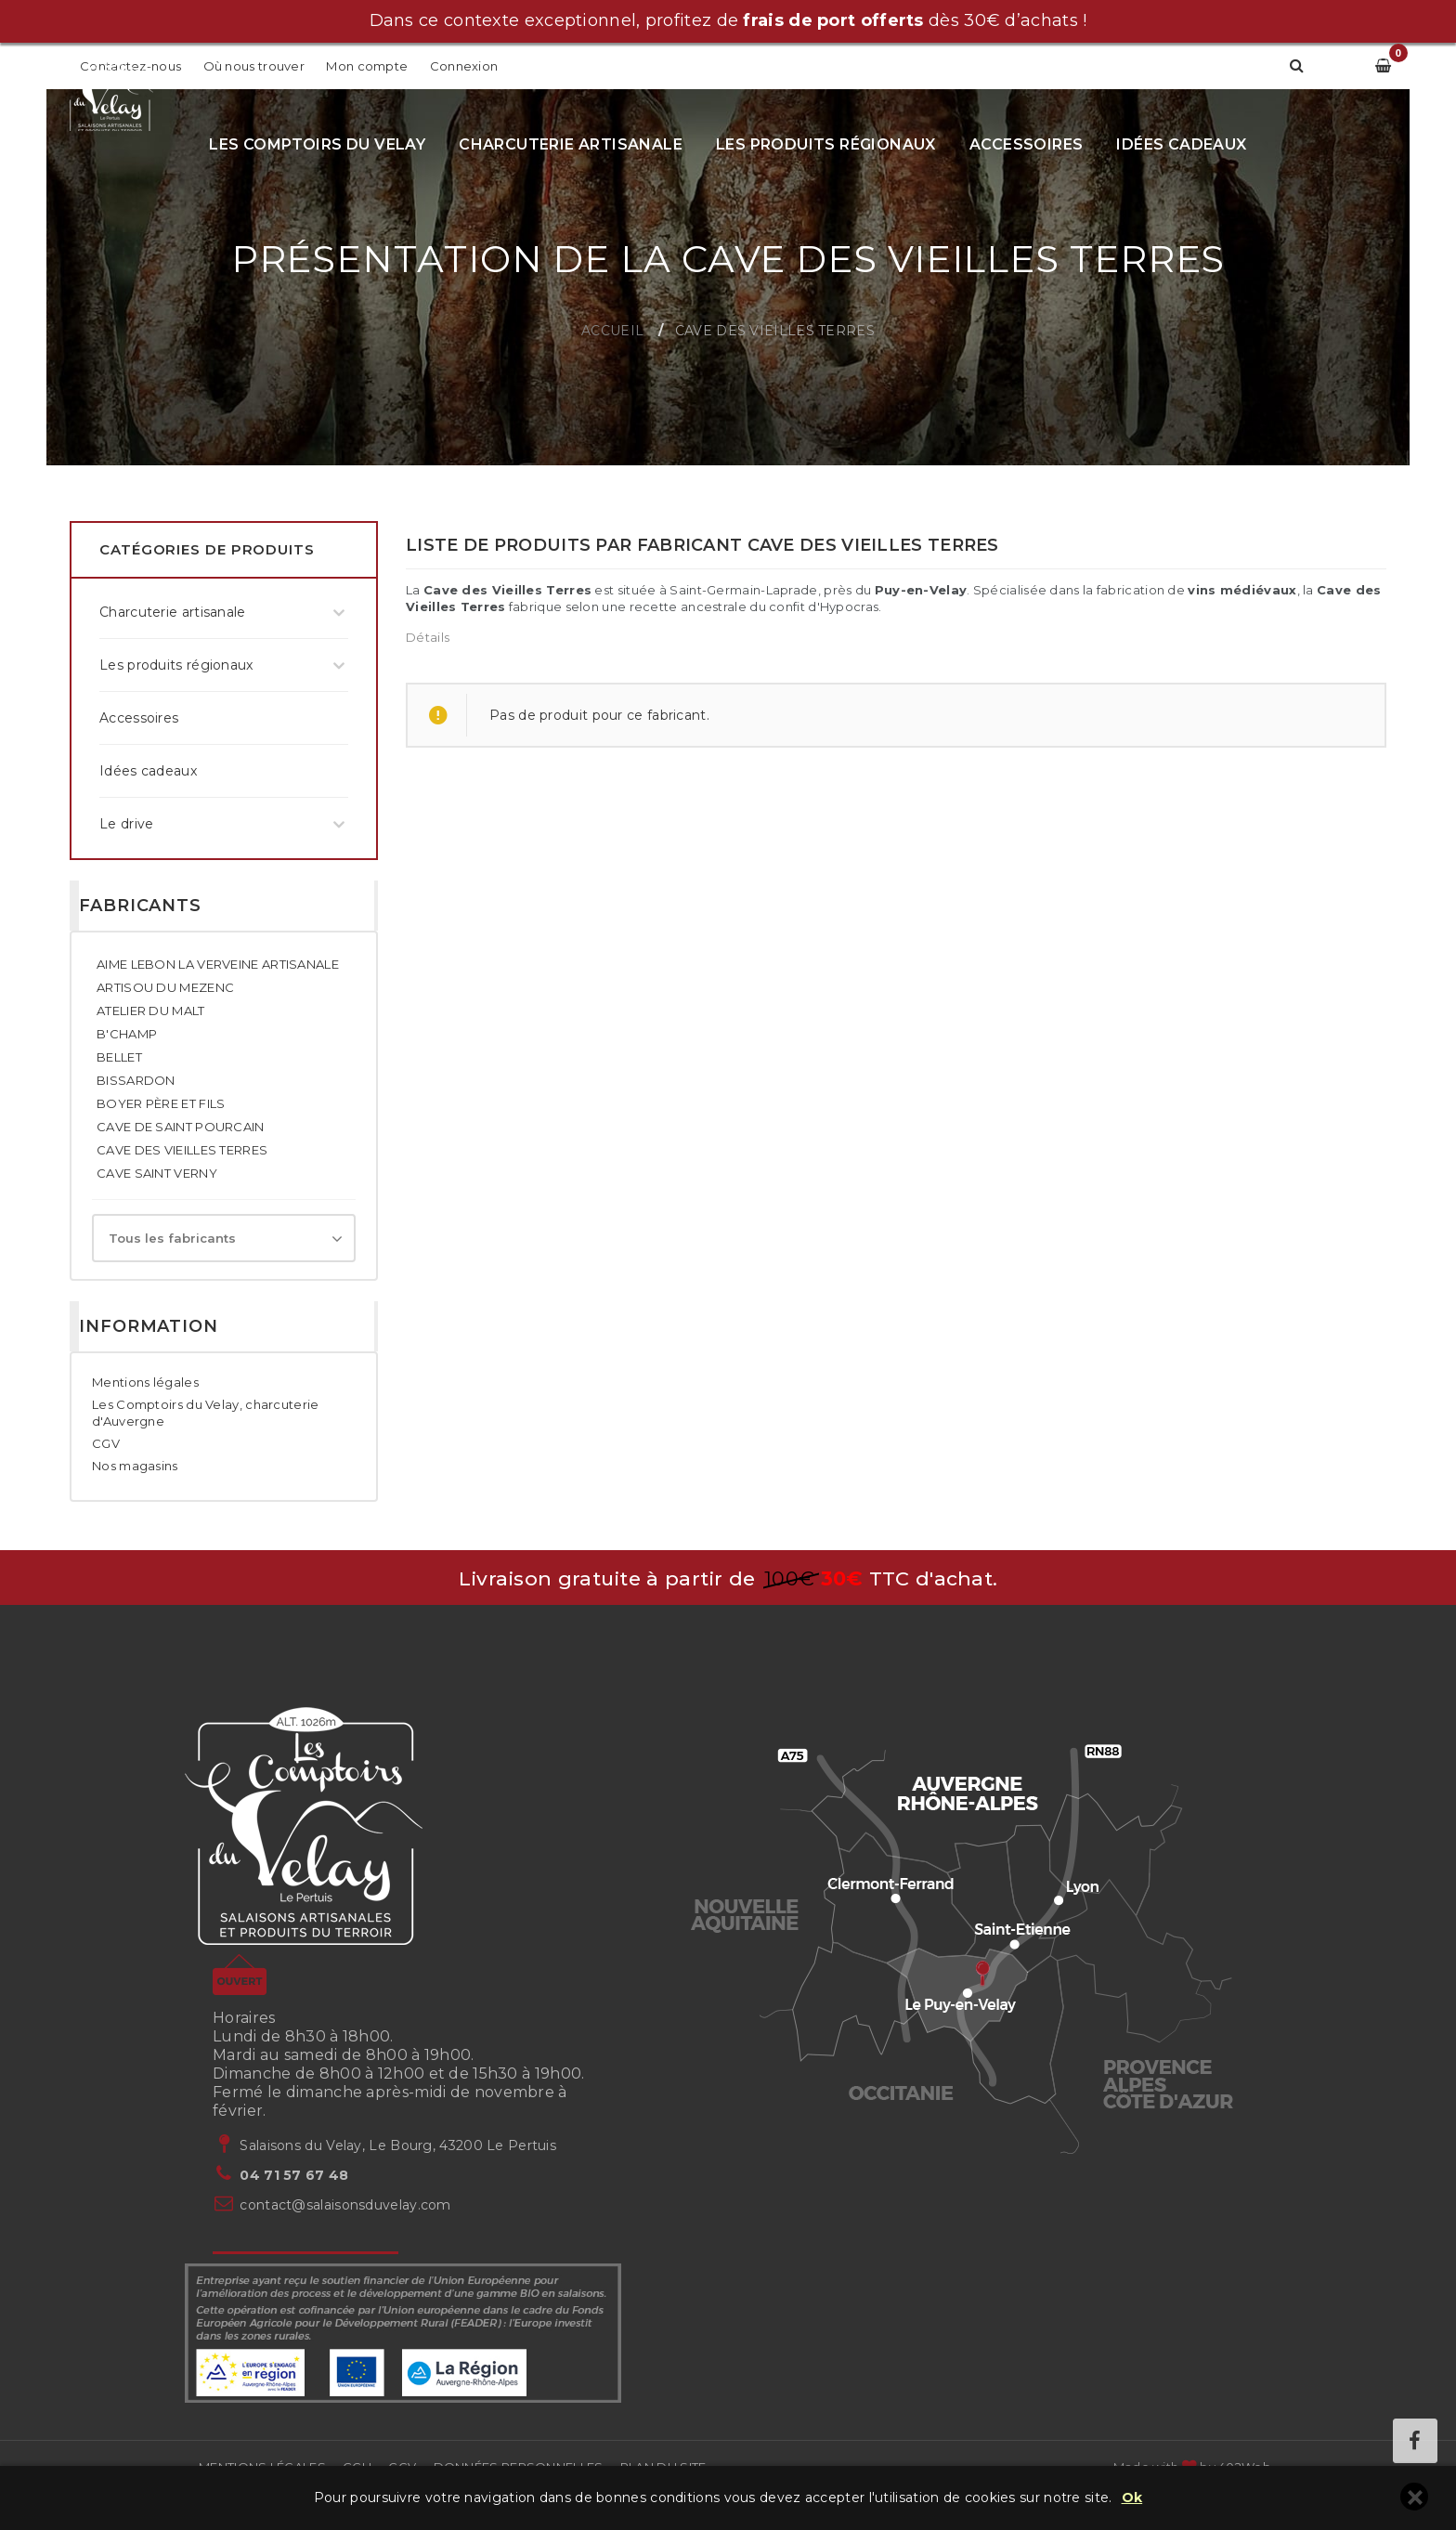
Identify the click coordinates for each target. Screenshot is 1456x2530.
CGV (106, 1443)
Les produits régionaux (826, 144)
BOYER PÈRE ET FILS (161, 1103)
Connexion (464, 66)
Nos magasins (135, 1465)
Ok (1132, 2498)
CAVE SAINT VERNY (157, 1173)
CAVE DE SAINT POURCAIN (181, 1126)
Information (148, 1326)
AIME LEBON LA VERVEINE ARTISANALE (218, 964)
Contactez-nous (130, 66)
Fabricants (140, 905)
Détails (427, 637)
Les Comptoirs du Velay (317, 144)
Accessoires (1026, 144)
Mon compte (368, 66)
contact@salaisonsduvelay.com (345, 2205)
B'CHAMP (127, 1033)
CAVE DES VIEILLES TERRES (182, 1149)
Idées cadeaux (1181, 144)
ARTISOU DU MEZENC (165, 987)
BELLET (119, 1057)
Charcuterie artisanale (570, 144)
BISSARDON (136, 1080)
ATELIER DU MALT (151, 1010)
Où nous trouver (254, 66)
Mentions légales (145, 1382)
